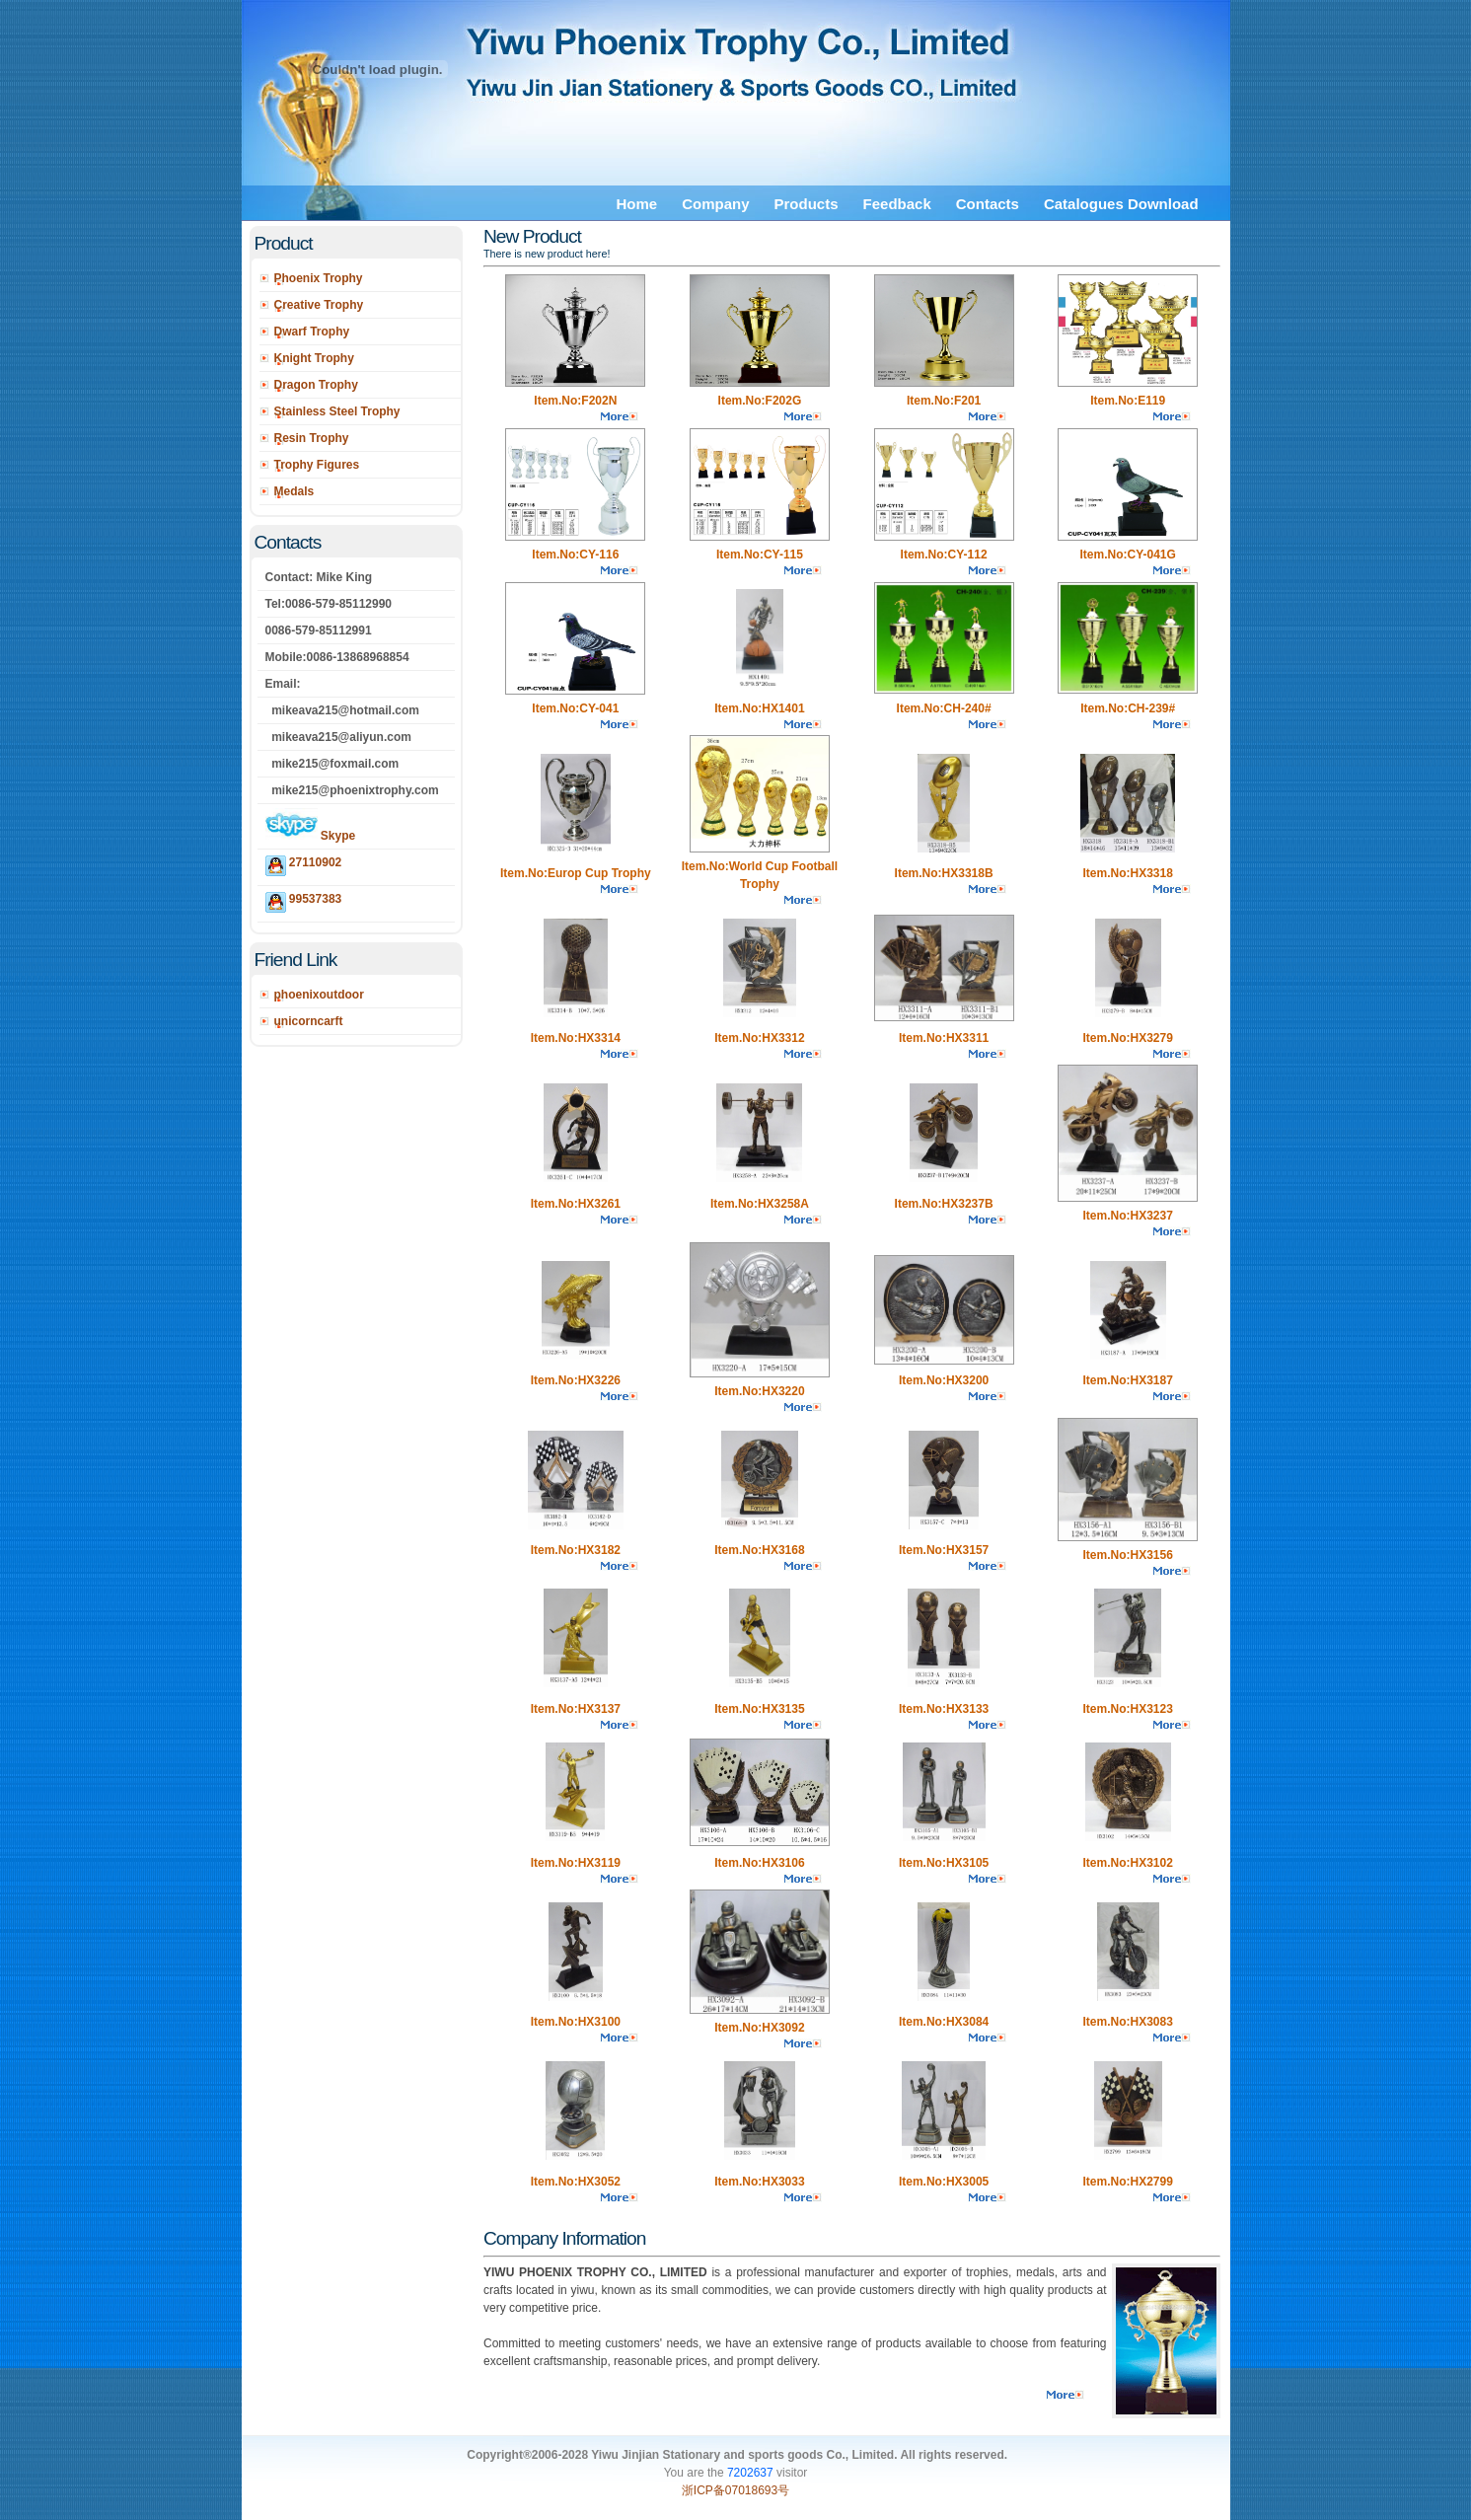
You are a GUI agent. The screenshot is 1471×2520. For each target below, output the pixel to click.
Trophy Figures (317, 465)
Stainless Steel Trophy (337, 411)
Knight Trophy (314, 358)
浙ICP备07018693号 (735, 2490)
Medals (294, 491)
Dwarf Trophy (312, 331)
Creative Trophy (319, 305)
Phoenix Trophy (318, 278)
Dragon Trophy (316, 385)
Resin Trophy (311, 438)
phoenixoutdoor (319, 994)
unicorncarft (308, 1021)
